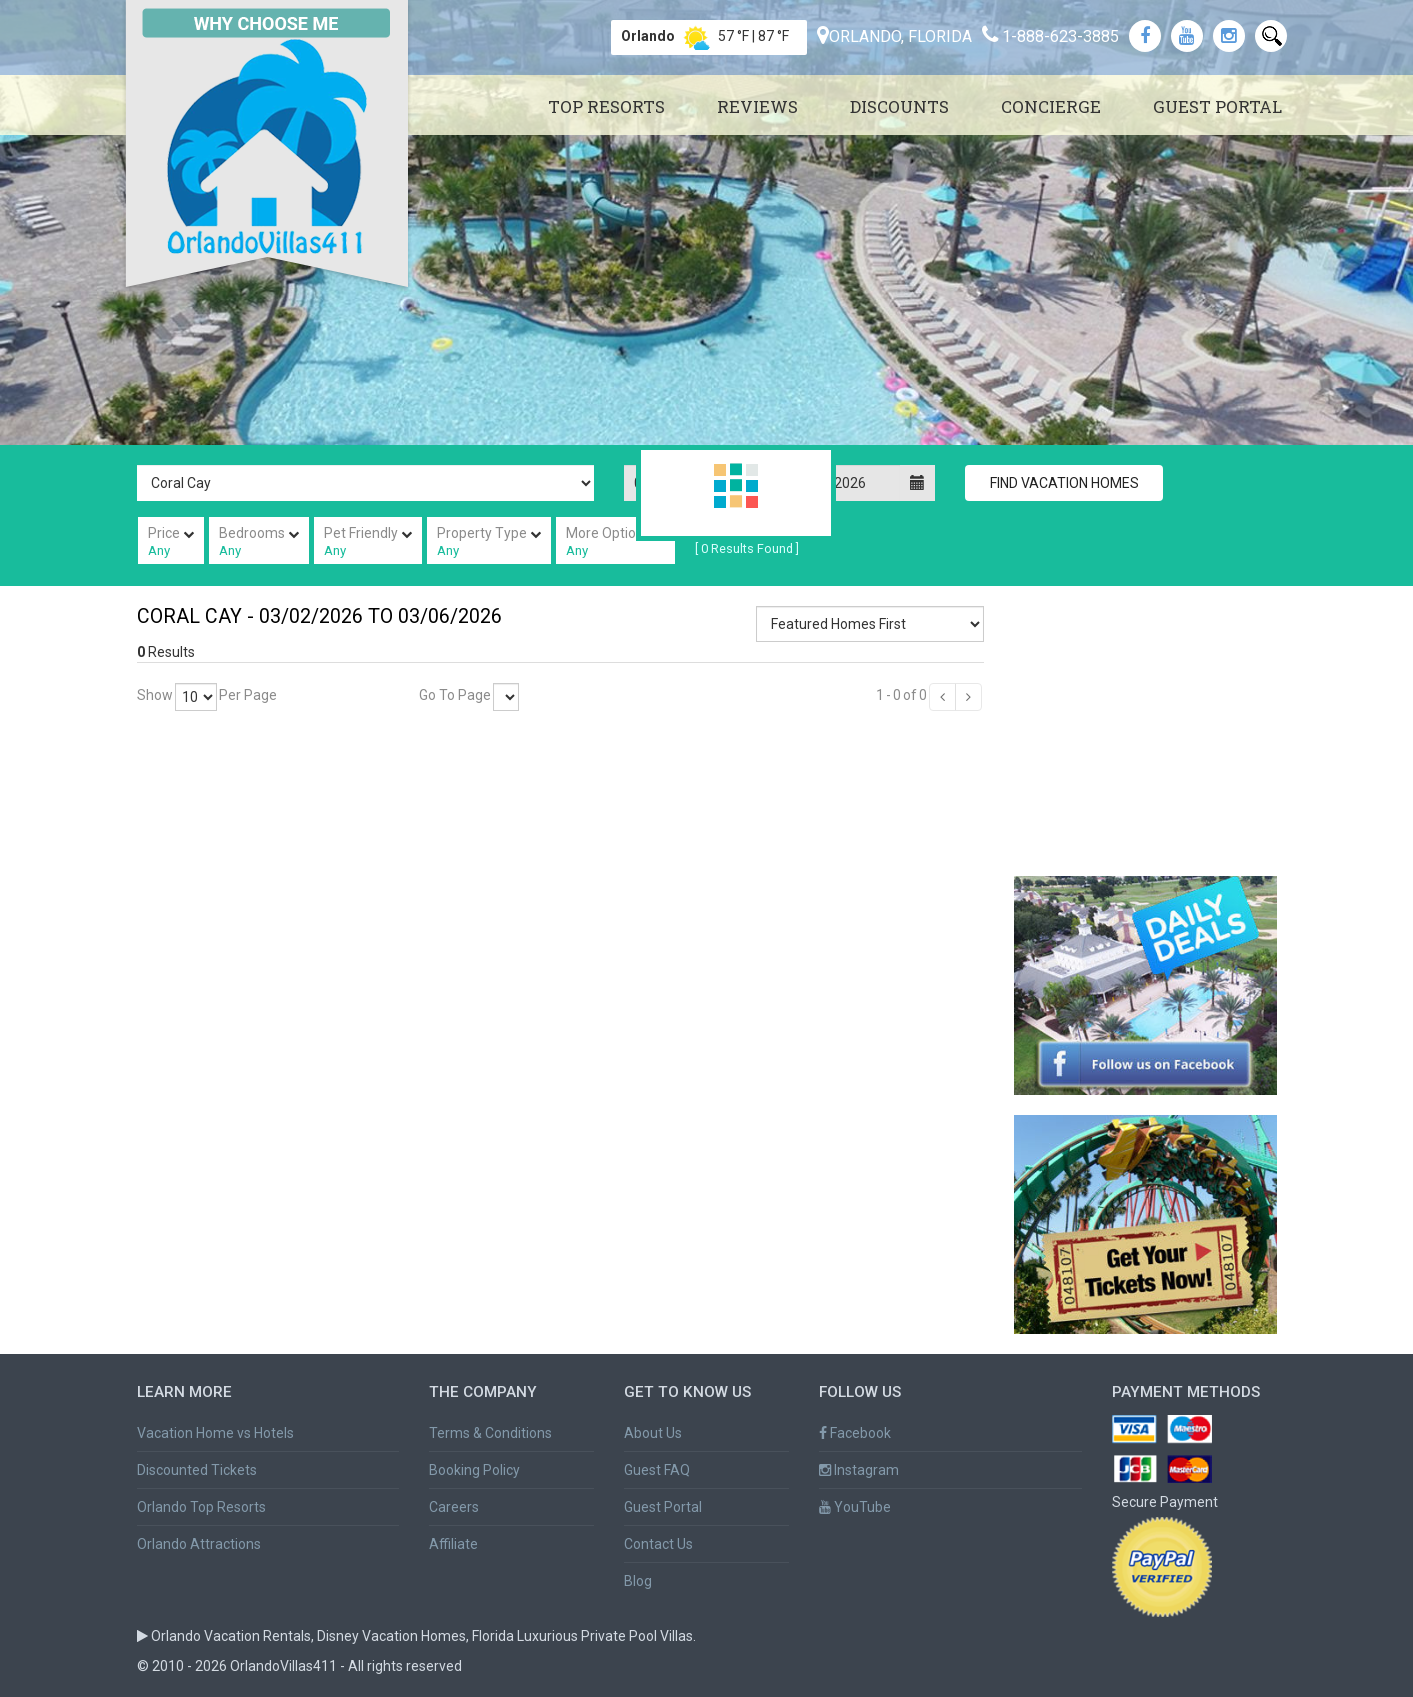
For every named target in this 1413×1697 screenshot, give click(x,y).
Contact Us (658, 1544)
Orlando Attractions (199, 1544)
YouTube (855, 1507)
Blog (638, 1581)
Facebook (855, 1433)
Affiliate (453, 1544)
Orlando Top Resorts (201, 1507)
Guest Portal (663, 1507)
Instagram (859, 1470)
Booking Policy (474, 1470)
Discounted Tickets (197, 1470)
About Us (653, 1433)
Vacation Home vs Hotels (215, 1433)
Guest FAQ (657, 1470)
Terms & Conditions (490, 1433)
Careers (454, 1507)
